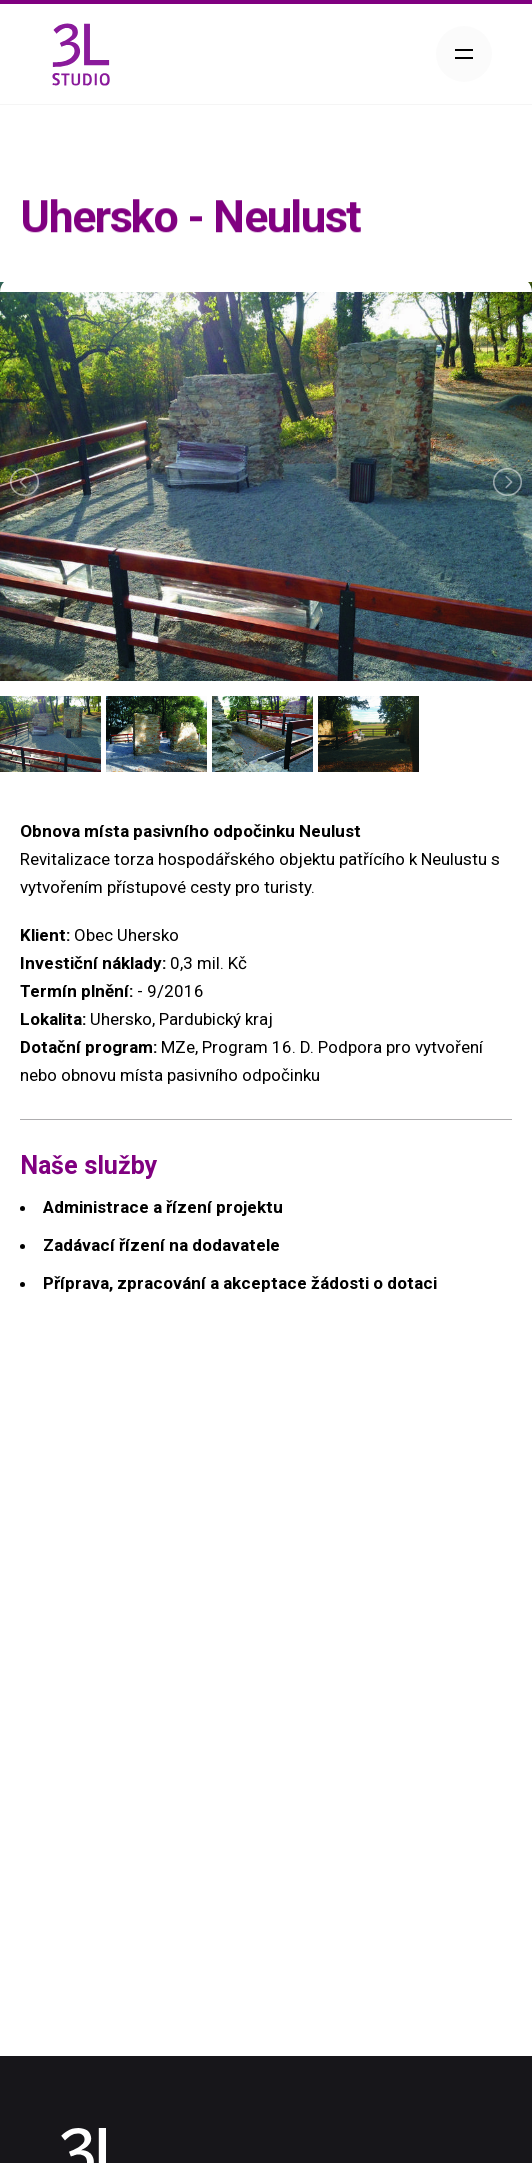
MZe (178, 1047)
